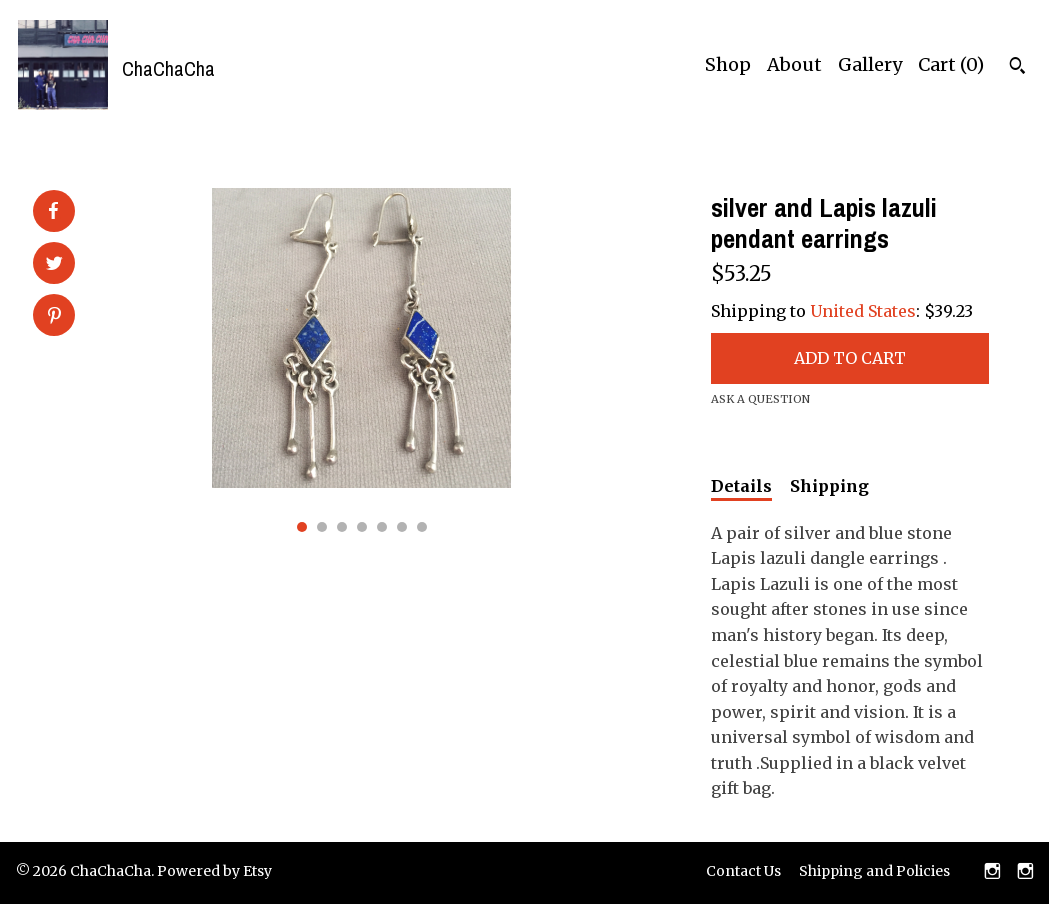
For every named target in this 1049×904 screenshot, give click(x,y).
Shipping (829, 486)
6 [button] (402, 527)
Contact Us (743, 871)
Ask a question (760, 399)
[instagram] (992, 873)
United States (863, 311)
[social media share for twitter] (54, 265)
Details (741, 486)
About (794, 64)
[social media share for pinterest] (54, 317)
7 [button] (422, 527)
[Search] (1017, 68)
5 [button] (382, 527)
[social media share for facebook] (53, 211)
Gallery (870, 64)
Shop (728, 64)
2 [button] (322, 527)
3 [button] (342, 527)
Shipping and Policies (874, 871)
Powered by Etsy (214, 871)
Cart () (951, 64)
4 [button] (362, 527)
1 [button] (302, 527)
